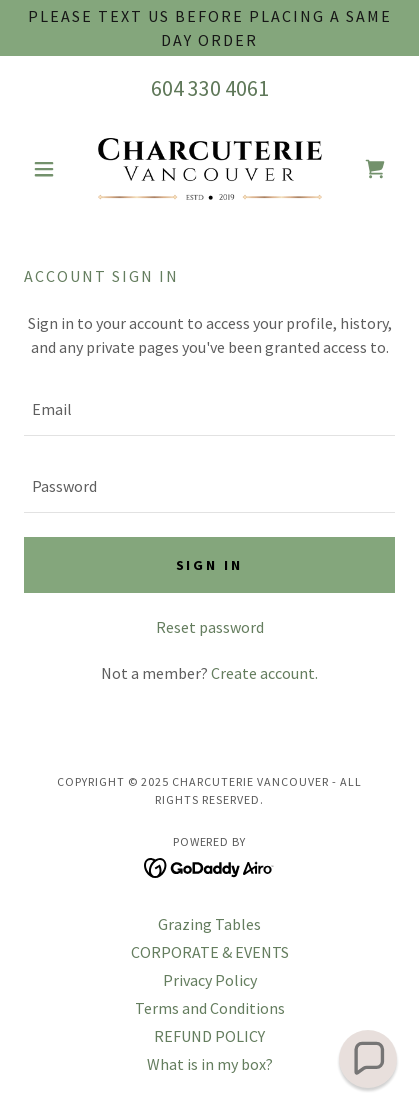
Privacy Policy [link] (210, 980)
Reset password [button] (210, 627)
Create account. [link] (264, 673)
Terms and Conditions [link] (210, 1008)
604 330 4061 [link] (210, 88)
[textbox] (209, 409)
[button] (52, 169)
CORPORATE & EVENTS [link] (210, 952)
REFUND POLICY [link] (209, 1036)
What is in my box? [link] (210, 1064)
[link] (210, 169)
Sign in (210, 565)
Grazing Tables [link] (209, 924)
